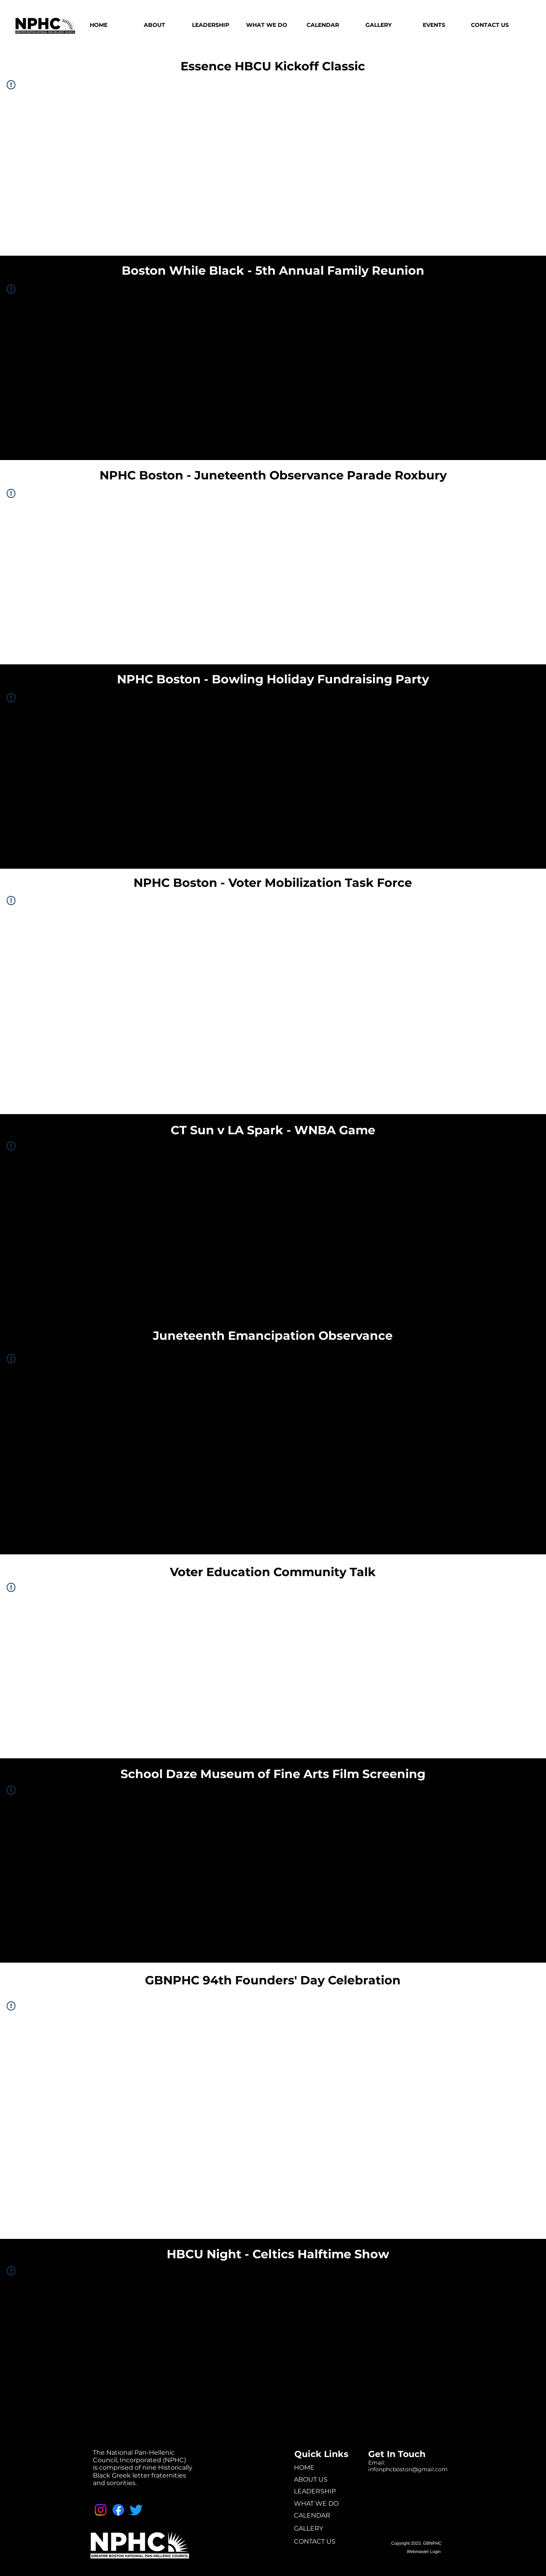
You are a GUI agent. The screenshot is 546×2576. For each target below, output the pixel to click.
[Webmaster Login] (423, 2551)
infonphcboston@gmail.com (408, 2469)
